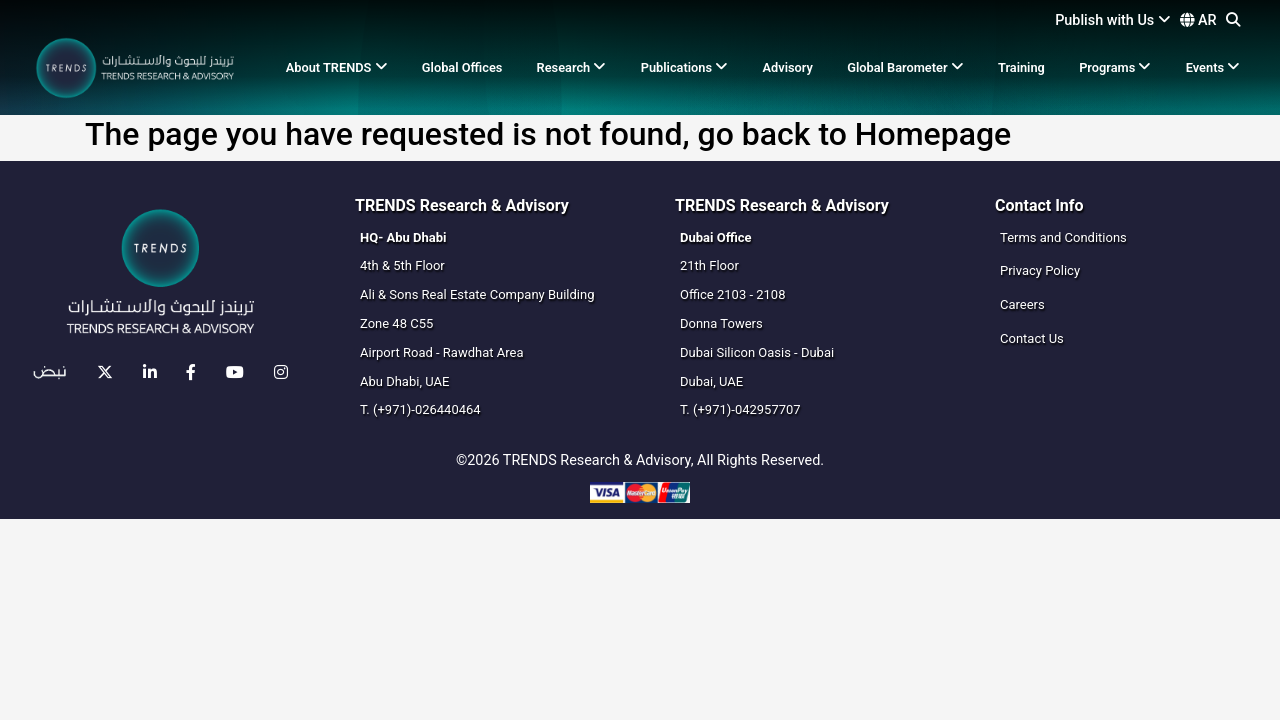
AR (1198, 20)
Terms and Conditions (1063, 237)
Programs (1115, 67)
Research (572, 67)
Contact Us (1032, 338)
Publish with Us (1113, 20)
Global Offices (462, 67)
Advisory (788, 67)
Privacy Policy (1040, 270)
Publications (685, 67)
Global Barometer (905, 67)
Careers (1022, 304)
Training (1021, 67)
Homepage (933, 134)
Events (1213, 67)
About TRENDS (337, 67)
